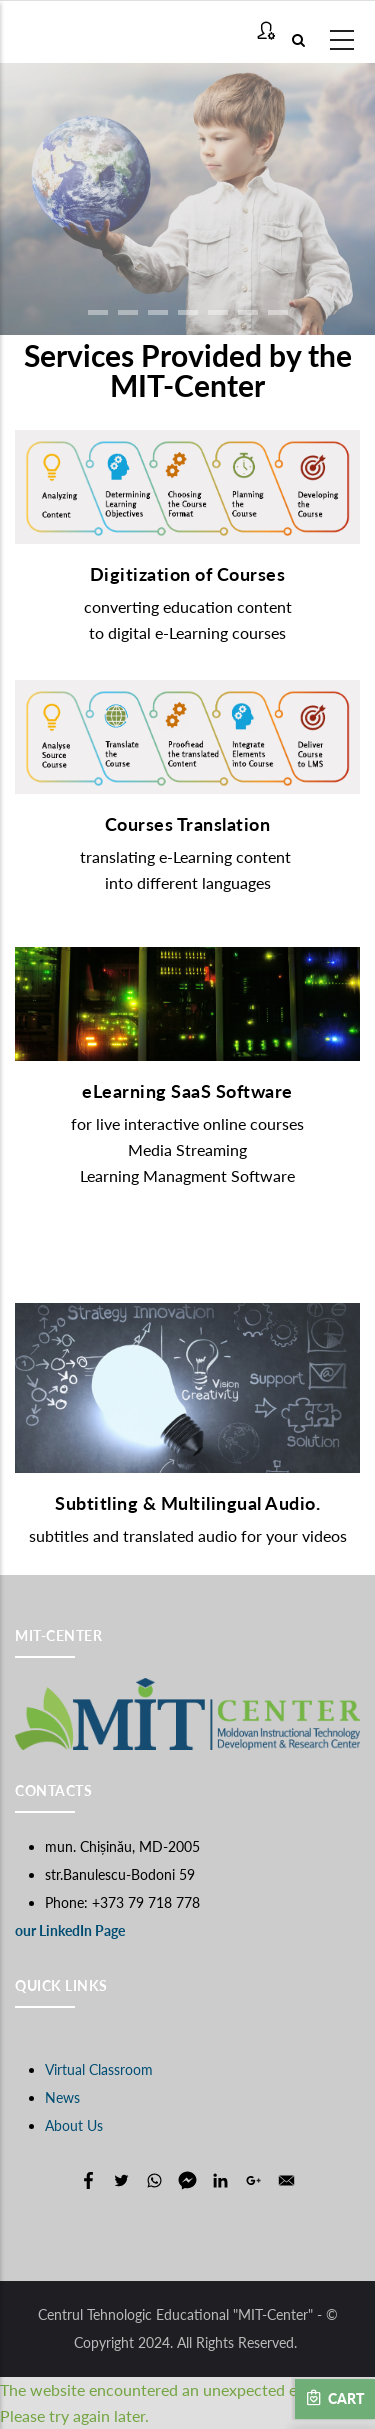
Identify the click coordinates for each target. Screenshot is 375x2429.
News (62, 2097)
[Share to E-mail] (286, 2180)
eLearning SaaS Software (187, 1091)
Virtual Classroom (99, 2069)
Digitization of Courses (188, 574)
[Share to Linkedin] (220, 2180)
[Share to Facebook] (88, 2180)
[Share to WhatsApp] (154, 2180)
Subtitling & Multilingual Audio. (187, 1503)
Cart (335, 2398)
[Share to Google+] (253, 2180)
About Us (74, 2125)
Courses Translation (188, 824)
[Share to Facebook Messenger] (187, 2180)
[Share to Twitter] (121, 2180)
